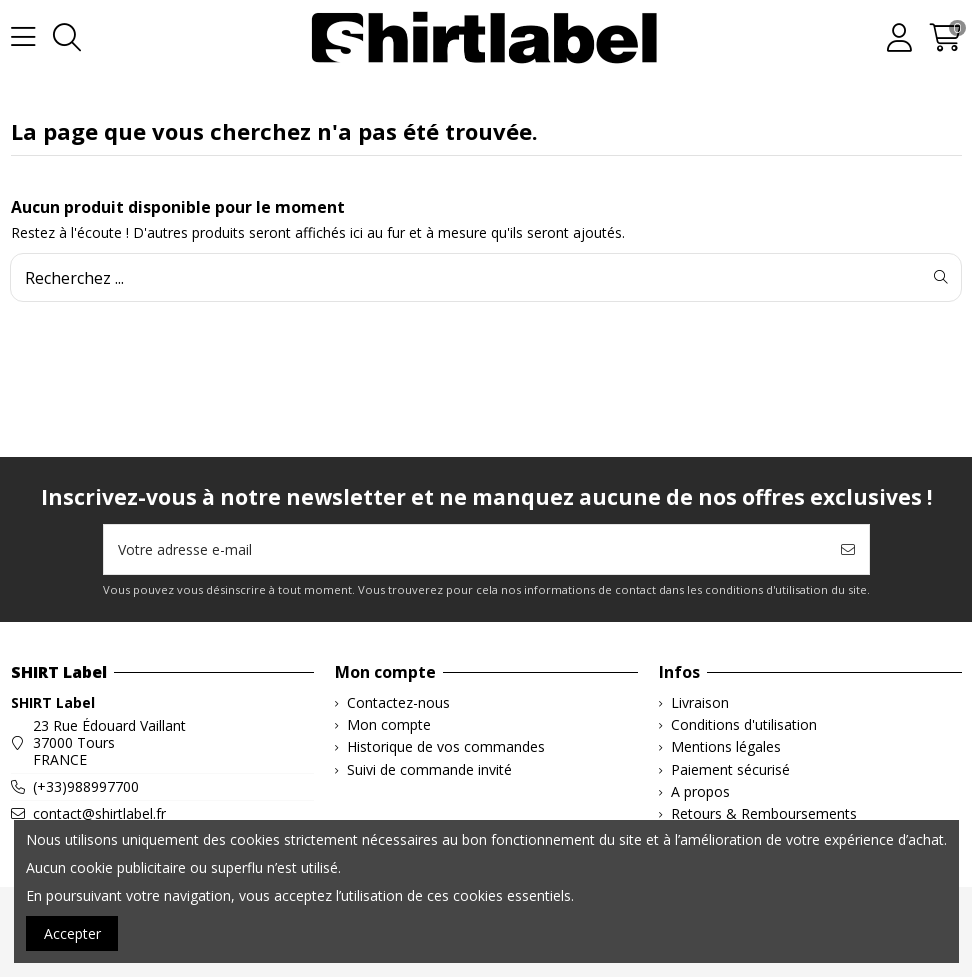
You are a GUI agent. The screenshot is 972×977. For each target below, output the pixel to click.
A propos (700, 792)
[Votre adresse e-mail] (466, 549)
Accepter (72, 933)
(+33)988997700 (86, 786)
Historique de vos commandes (446, 747)
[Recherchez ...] (941, 277)
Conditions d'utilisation (744, 725)
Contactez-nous (398, 703)
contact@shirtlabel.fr (99, 813)
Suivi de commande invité (429, 770)
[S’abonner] (848, 549)
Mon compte (389, 725)
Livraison (700, 703)
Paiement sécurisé (730, 770)
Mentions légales (726, 747)
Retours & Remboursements (764, 814)
